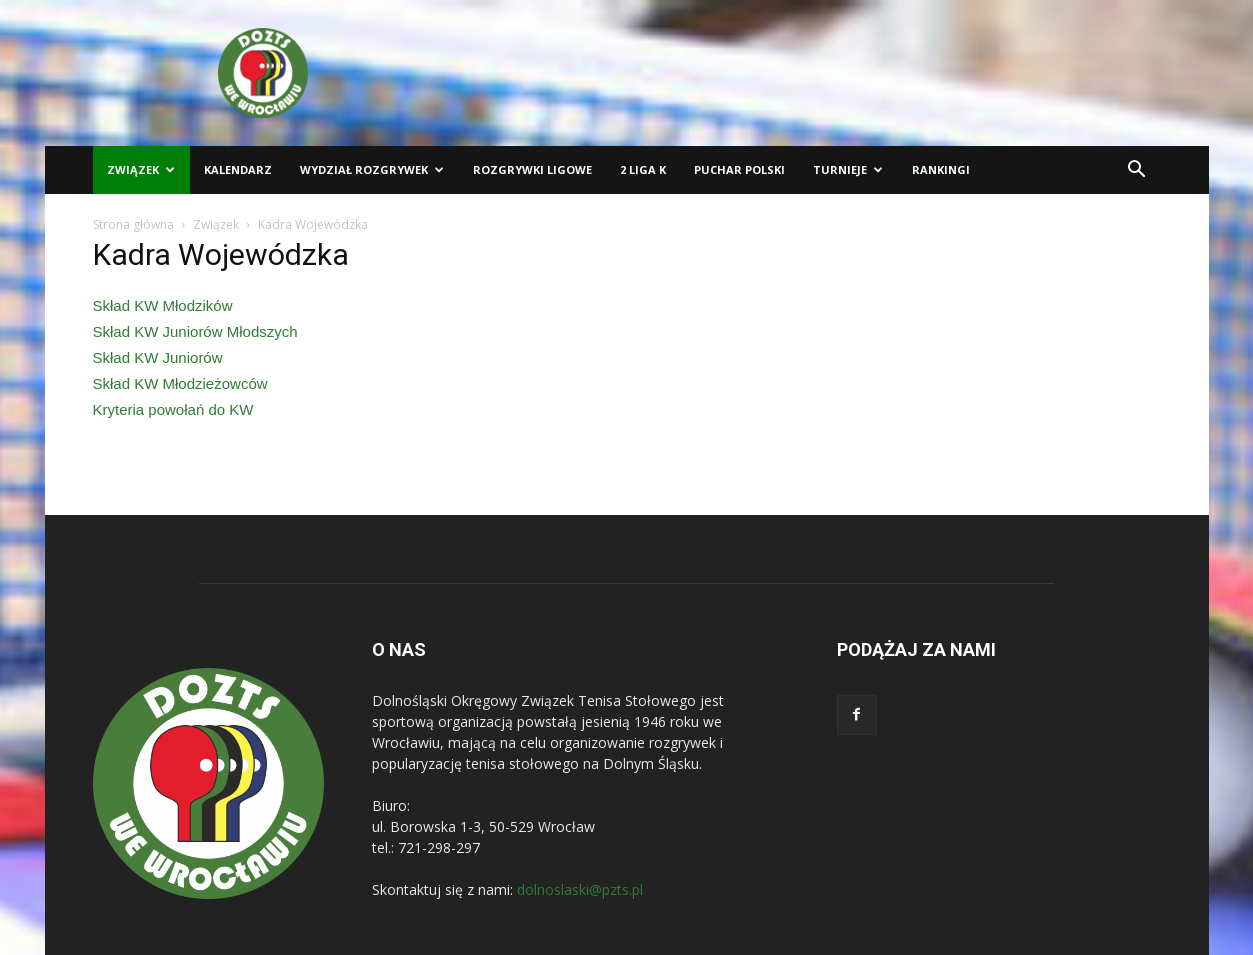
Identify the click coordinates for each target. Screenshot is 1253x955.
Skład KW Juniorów (158, 357)
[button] (1137, 171)
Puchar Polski (739, 169)
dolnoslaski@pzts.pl (580, 889)
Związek (141, 169)
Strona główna (133, 224)
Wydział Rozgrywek (372, 169)
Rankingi (941, 169)
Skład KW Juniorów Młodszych (195, 331)
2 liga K (643, 169)
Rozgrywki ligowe (532, 169)
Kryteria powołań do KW (173, 409)
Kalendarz (238, 169)
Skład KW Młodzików (163, 305)
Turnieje (848, 169)
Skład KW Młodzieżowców (180, 383)
